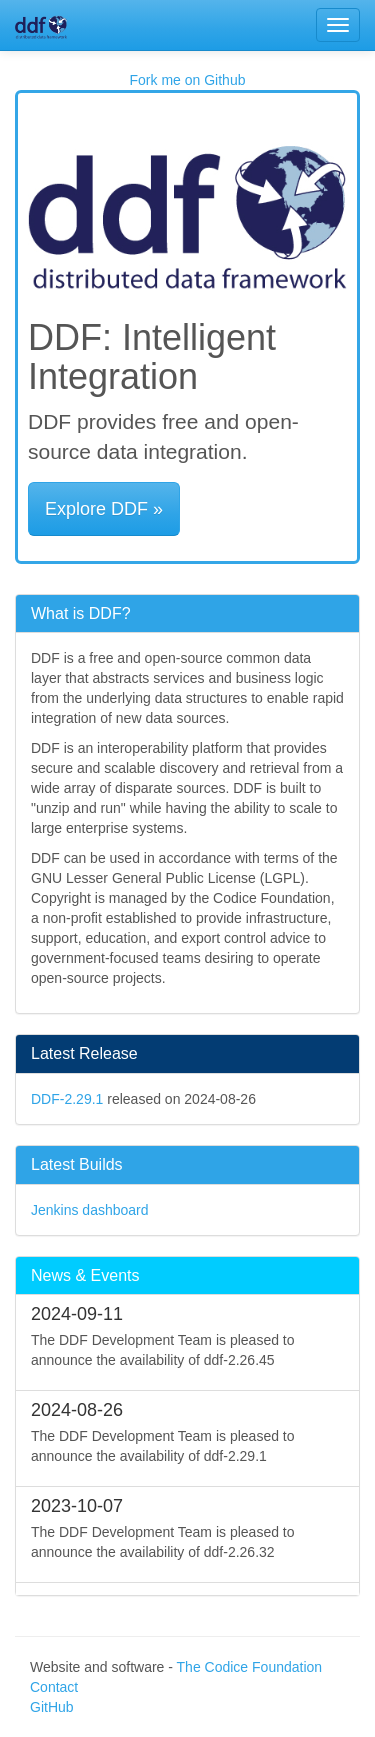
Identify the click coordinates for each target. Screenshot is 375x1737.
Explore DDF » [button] (104, 509)
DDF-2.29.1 (67, 1099)
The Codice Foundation (250, 1667)
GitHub (52, 1707)
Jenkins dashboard (90, 1210)
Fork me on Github (188, 80)
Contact (54, 1687)
